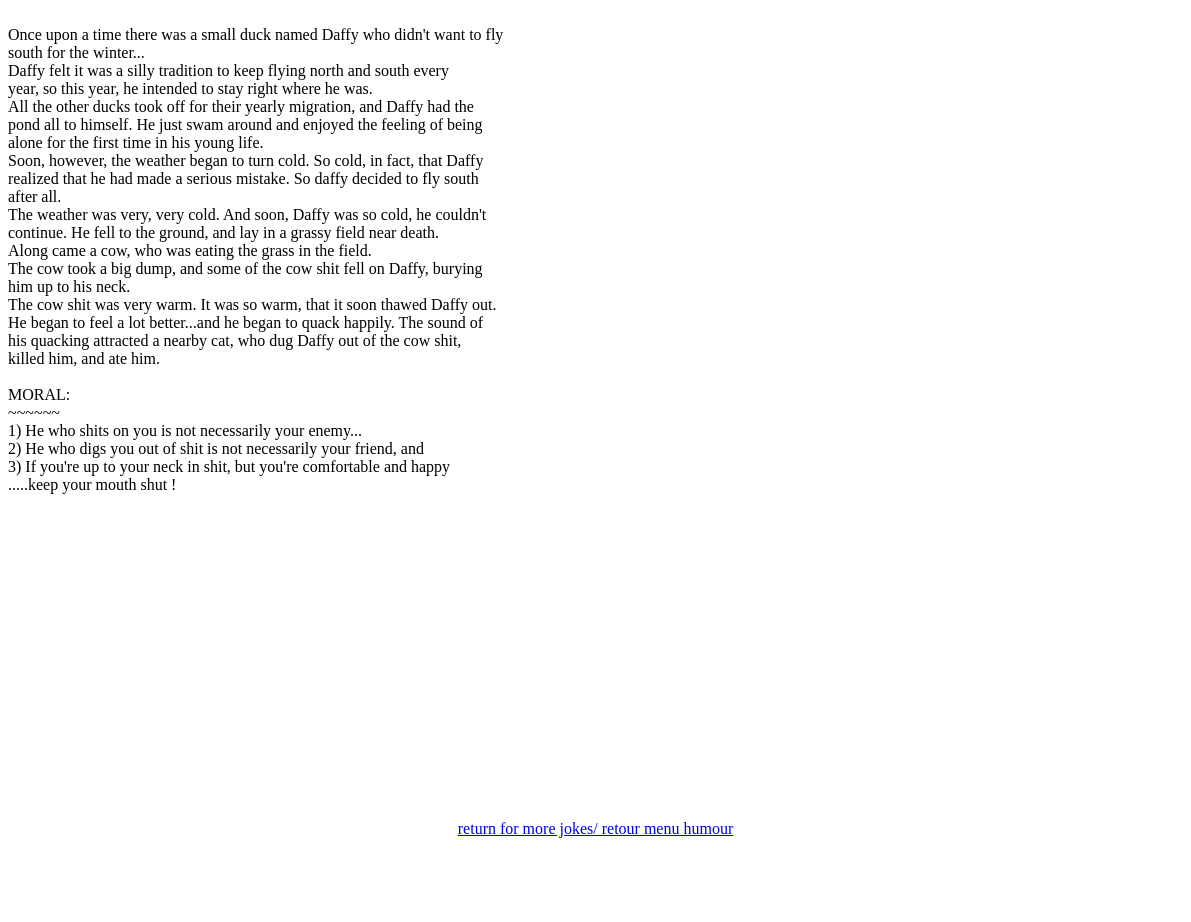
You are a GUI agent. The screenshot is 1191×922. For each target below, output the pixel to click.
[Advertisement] (595, 665)
